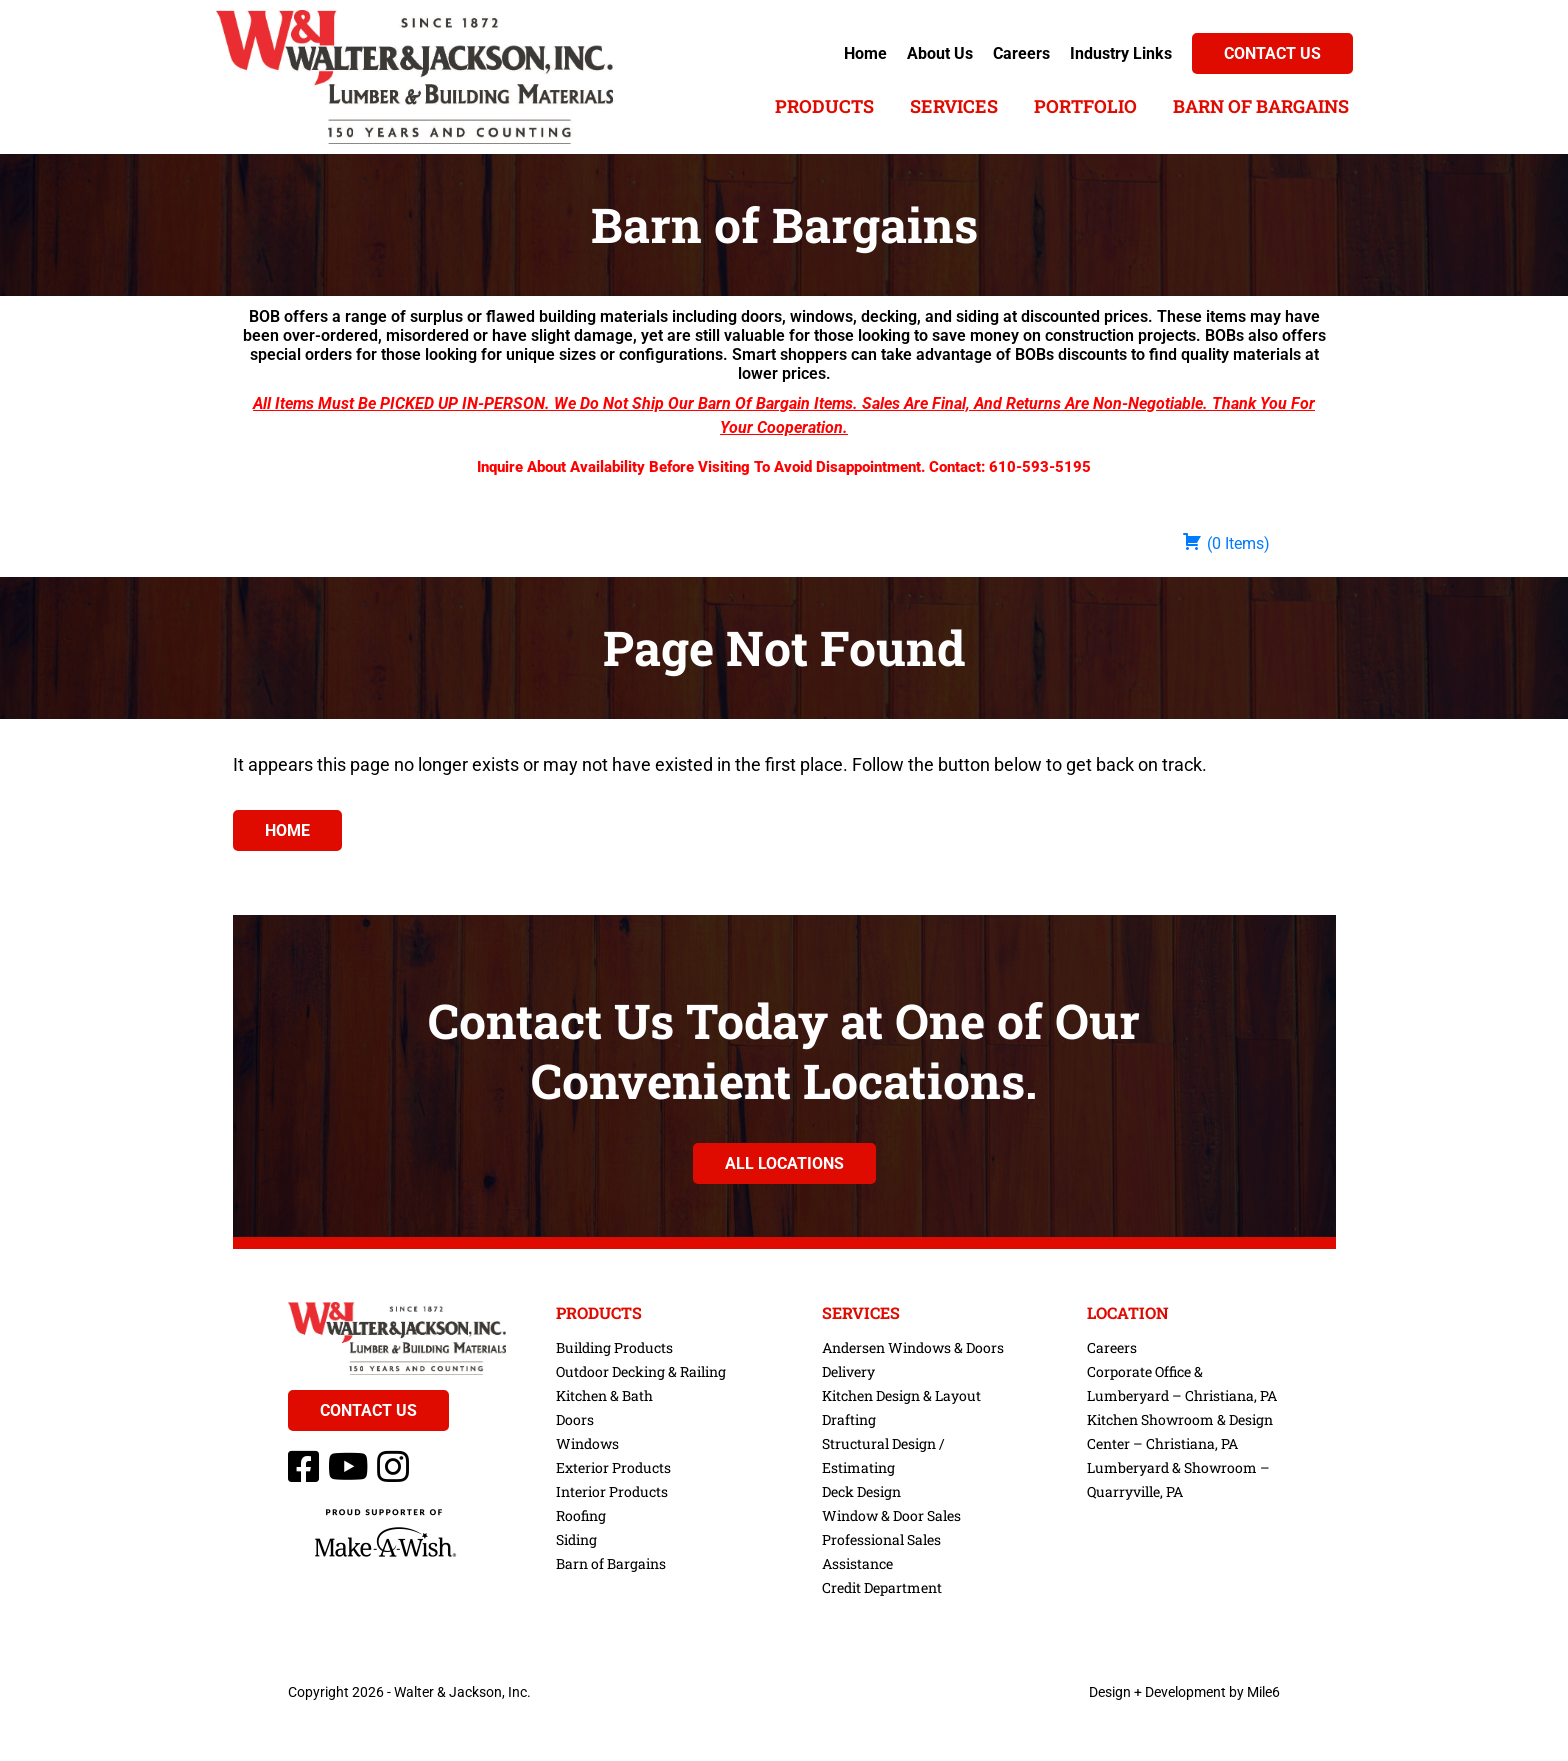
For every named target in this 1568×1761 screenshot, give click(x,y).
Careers (1021, 53)
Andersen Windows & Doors (913, 1347)
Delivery (848, 1371)
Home (865, 53)
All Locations (784, 1163)
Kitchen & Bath (604, 1395)
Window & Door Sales (891, 1515)
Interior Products (612, 1491)
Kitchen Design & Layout (901, 1395)
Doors (575, 1419)
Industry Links (1121, 53)
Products (824, 106)
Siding (576, 1539)
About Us (940, 53)
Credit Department (882, 1587)
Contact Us (1272, 53)
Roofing (581, 1515)
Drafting (849, 1419)
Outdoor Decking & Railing (641, 1371)
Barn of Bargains (1261, 106)
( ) (1226, 542)
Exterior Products (613, 1467)
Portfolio (1085, 106)
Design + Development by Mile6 (1184, 1692)
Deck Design (861, 1491)
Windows (587, 1443)
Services (954, 106)
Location (1128, 1313)
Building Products (614, 1347)
